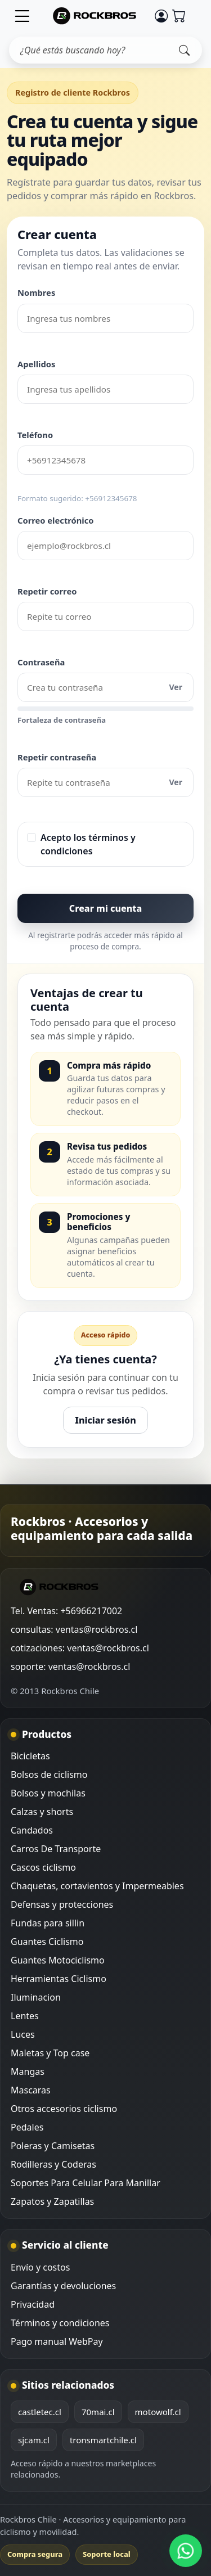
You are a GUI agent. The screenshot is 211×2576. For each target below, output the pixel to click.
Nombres (36, 292)
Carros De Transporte (56, 1849)
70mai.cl (98, 2411)
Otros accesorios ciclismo (64, 2108)
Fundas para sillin (47, 1923)
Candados (32, 1830)
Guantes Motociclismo (58, 1960)
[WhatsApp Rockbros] (185, 2550)
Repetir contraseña (56, 757)
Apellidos (36, 364)
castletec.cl (39, 2411)
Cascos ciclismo (43, 1867)
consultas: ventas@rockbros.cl (74, 1629)
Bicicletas (30, 1756)
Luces (23, 2034)
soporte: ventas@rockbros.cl (70, 1666)
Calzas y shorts (42, 1811)
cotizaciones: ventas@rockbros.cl (80, 1648)
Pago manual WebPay (57, 2341)
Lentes (25, 2016)
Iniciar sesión (105, 1420)
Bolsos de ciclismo (49, 1774)
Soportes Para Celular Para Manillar (85, 2183)
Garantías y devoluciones (63, 2286)
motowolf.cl (158, 2411)
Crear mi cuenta (105, 908)
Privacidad (33, 2304)
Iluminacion (36, 1997)
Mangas (27, 2071)
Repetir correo (47, 591)
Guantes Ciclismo (47, 1941)
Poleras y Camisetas (53, 2146)
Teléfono (35, 434)
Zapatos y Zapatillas (52, 2201)
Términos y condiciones (60, 2323)
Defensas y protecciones (62, 1904)
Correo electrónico (55, 520)
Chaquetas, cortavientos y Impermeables (97, 1886)
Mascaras (31, 2090)
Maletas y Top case (50, 2053)
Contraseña (41, 662)
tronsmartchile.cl (103, 2440)
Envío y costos (40, 2267)
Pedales (27, 2127)
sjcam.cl (34, 2440)
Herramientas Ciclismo (58, 1978)
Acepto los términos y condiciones (88, 844)
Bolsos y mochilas (48, 1793)
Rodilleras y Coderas (53, 2164)
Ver (175, 687)
